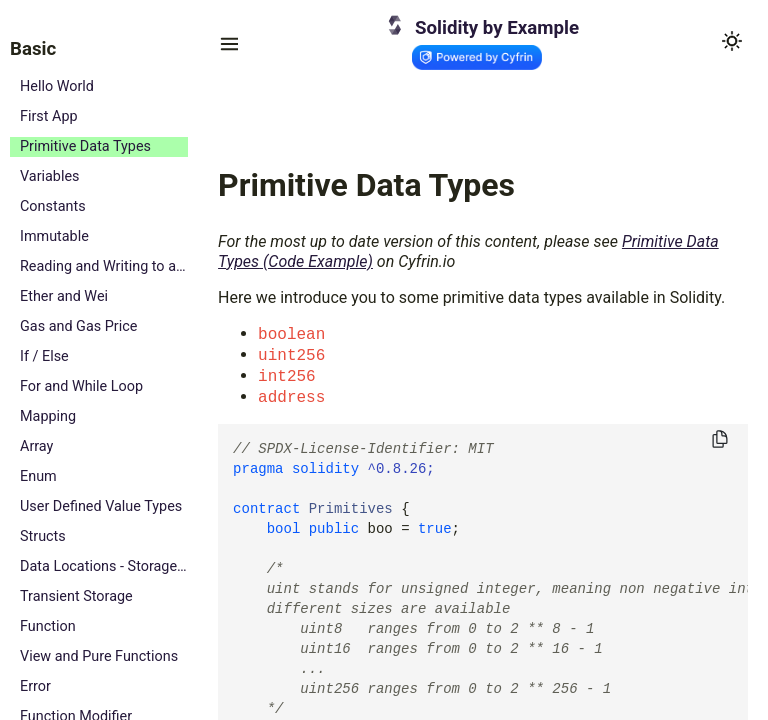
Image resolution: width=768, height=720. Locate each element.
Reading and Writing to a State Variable (104, 266)
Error (35, 686)
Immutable (54, 236)
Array (36, 446)
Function (48, 626)
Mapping (48, 416)
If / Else (44, 356)
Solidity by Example (497, 28)
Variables (50, 176)
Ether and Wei (64, 296)
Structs (43, 536)
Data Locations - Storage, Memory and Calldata (104, 566)
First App (49, 116)
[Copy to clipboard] (720, 440)
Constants (53, 206)
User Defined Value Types (101, 506)
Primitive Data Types (85, 146)
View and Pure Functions (99, 656)
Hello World (57, 86)
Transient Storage (76, 596)
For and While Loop (81, 386)
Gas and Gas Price (78, 326)
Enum (38, 476)
